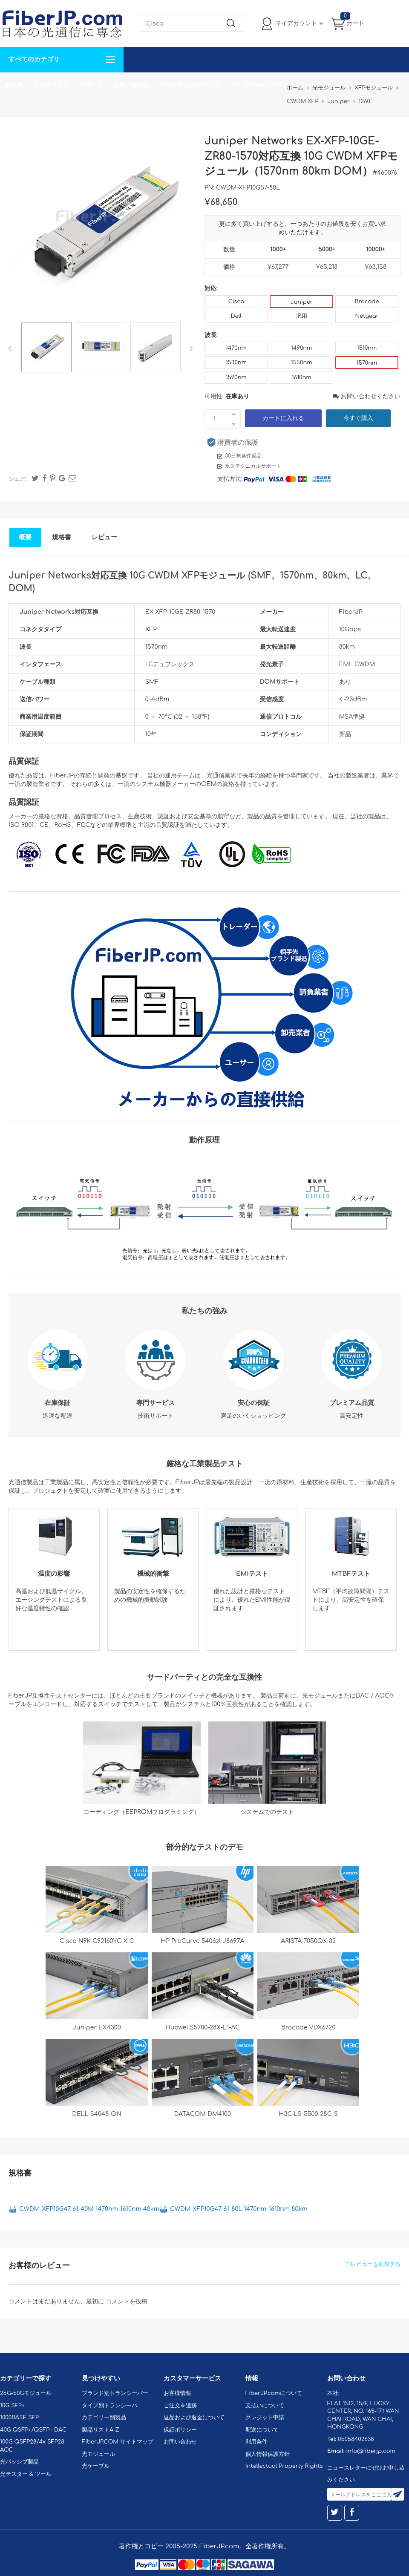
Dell (236, 316)
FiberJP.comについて (190, 85)
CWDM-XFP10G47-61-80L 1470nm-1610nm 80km (239, 2209)
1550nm (301, 363)
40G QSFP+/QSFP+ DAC (33, 2430)
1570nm (367, 363)
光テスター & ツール (26, 2474)
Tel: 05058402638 (256, 85)
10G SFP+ (12, 2406)
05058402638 (356, 2439)
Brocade (366, 302)
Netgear (366, 316)
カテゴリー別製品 (104, 2418)
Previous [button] (12, 348)
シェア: (17, 479)
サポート (91, 85)
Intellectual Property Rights (284, 2466)
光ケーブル (95, 2466)
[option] (46, 348)
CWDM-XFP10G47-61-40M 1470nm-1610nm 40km (89, 2209)
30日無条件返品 (243, 456)
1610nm (301, 377)
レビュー (104, 537)
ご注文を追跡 (180, 2406)
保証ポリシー (180, 2430)
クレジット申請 (264, 2418)
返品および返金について (194, 2418)
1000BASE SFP (19, 2418)
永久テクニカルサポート (253, 466)
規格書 (61, 537)
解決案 (14, 85)
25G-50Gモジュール (26, 2393)
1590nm (236, 377)
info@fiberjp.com (370, 2451)
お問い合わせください (366, 396)
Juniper (301, 302)
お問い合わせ (131, 85)
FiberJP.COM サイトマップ (117, 2442)
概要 (25, 537)
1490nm (301, 348)
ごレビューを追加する (372, 2264)
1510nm (367, 348)
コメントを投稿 (126, 2301)
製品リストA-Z (100, 2430)
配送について (262, 2430)
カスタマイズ (51, 85)
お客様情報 (177, 2393)
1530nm (236, 363)
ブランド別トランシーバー (115, 2393)
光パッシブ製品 (19, 2462)
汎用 (301, 316)
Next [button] (189, 348)
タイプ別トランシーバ (109, 2406)
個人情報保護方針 (267, 2454)
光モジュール (98, 2454)
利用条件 (256, 2442)
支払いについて (264, 2406)
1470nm (236, 348)
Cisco (236, 302)
